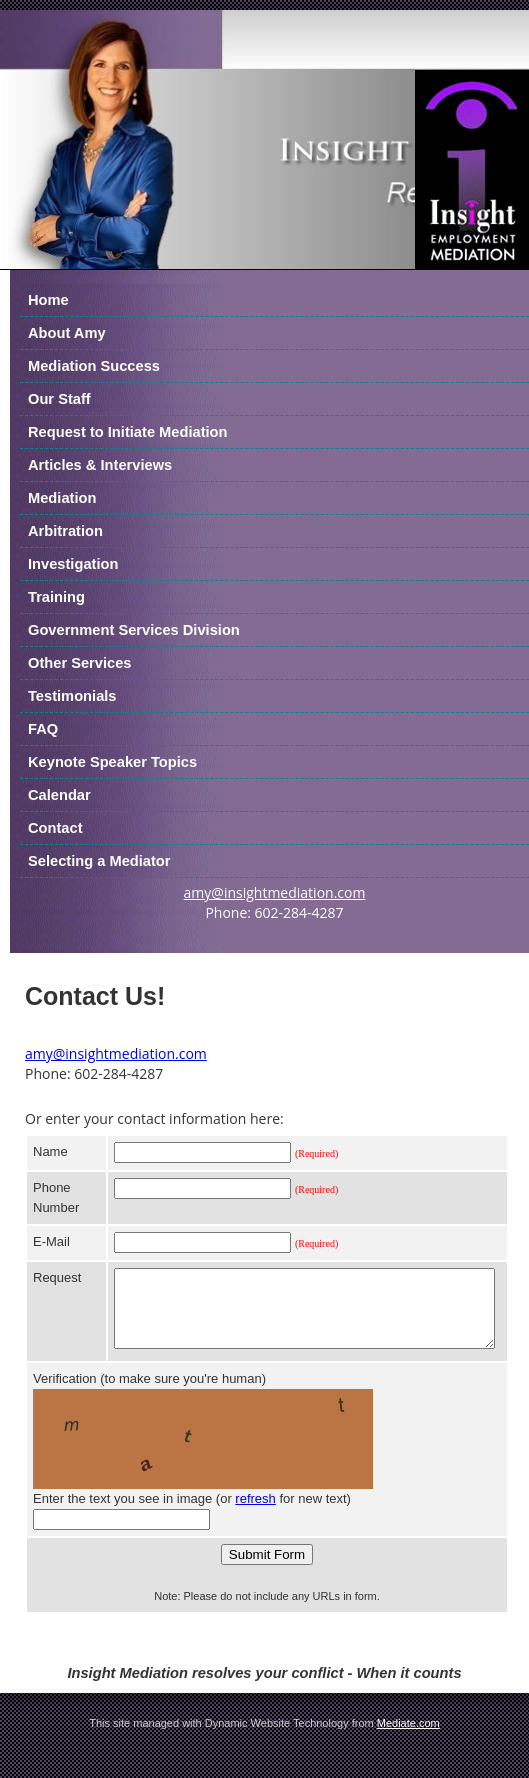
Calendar (59, 795)
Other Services (79, 663)
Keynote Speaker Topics (112, 762)
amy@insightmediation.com (275, 892)
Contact (55, 828)
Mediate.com (408, 1738)
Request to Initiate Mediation (128, 432)
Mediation (62, 498)
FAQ (43, 729)
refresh (255, 1513)
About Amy (67, 333)
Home (48, 300)
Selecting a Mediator (99, 861)
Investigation (73, 564)
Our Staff (59, 399)
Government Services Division (134, 630)
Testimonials (72, 696)
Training (56, 597)
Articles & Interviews (100, 465)
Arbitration (65, 531)
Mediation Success (94, 366)
